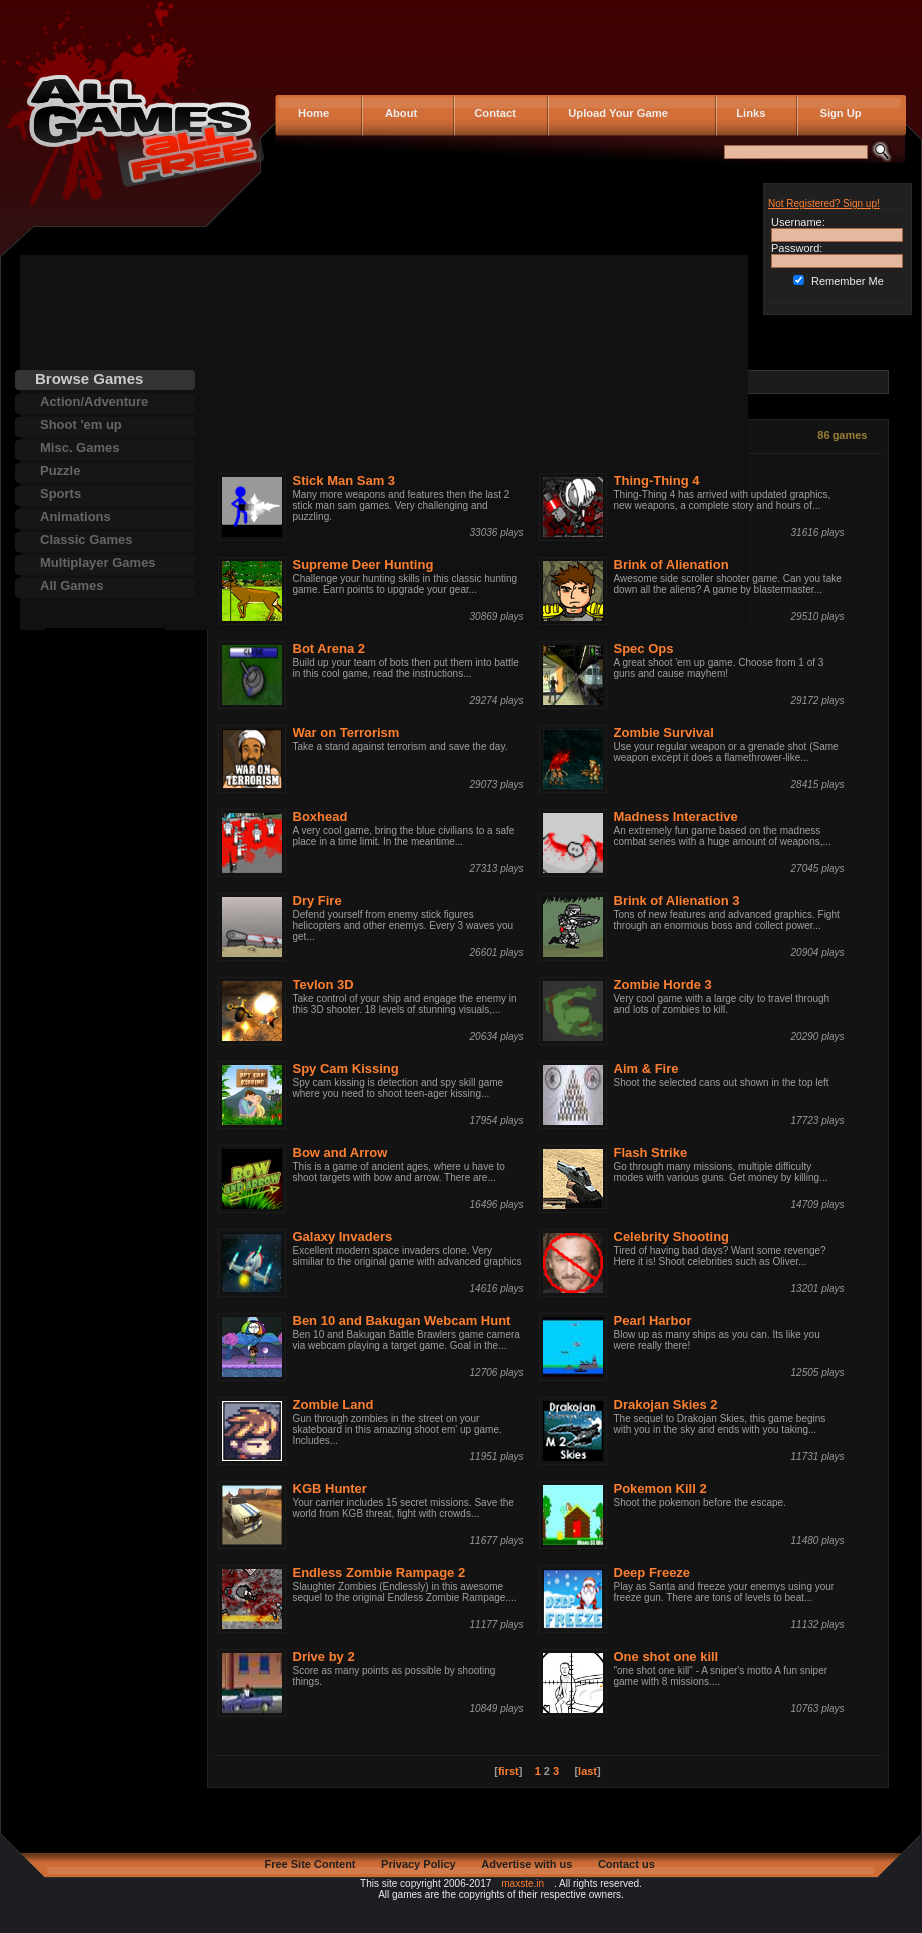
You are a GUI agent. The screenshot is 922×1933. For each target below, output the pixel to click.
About (396, 113)
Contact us (626, 1864)
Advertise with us (526, 1864)
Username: (798, 222)
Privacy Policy (418, 1864)
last (587, 1771)
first (508, 1771)
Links (747, 113)
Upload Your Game (615, 113)
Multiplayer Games (98, 562)
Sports (60, 493)
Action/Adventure (94, 401)
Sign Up (834, 113)
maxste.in (522, 1883)
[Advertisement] (105, 928)
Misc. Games (80, 447)
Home (312, 113)
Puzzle (60, 470)
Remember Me (847, 281)
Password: (796, 248)
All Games (72, 585)
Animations (75, 516)
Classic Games (86, 539)
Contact (492, 113)
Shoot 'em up (81, 424)
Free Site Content (309, 1864)
